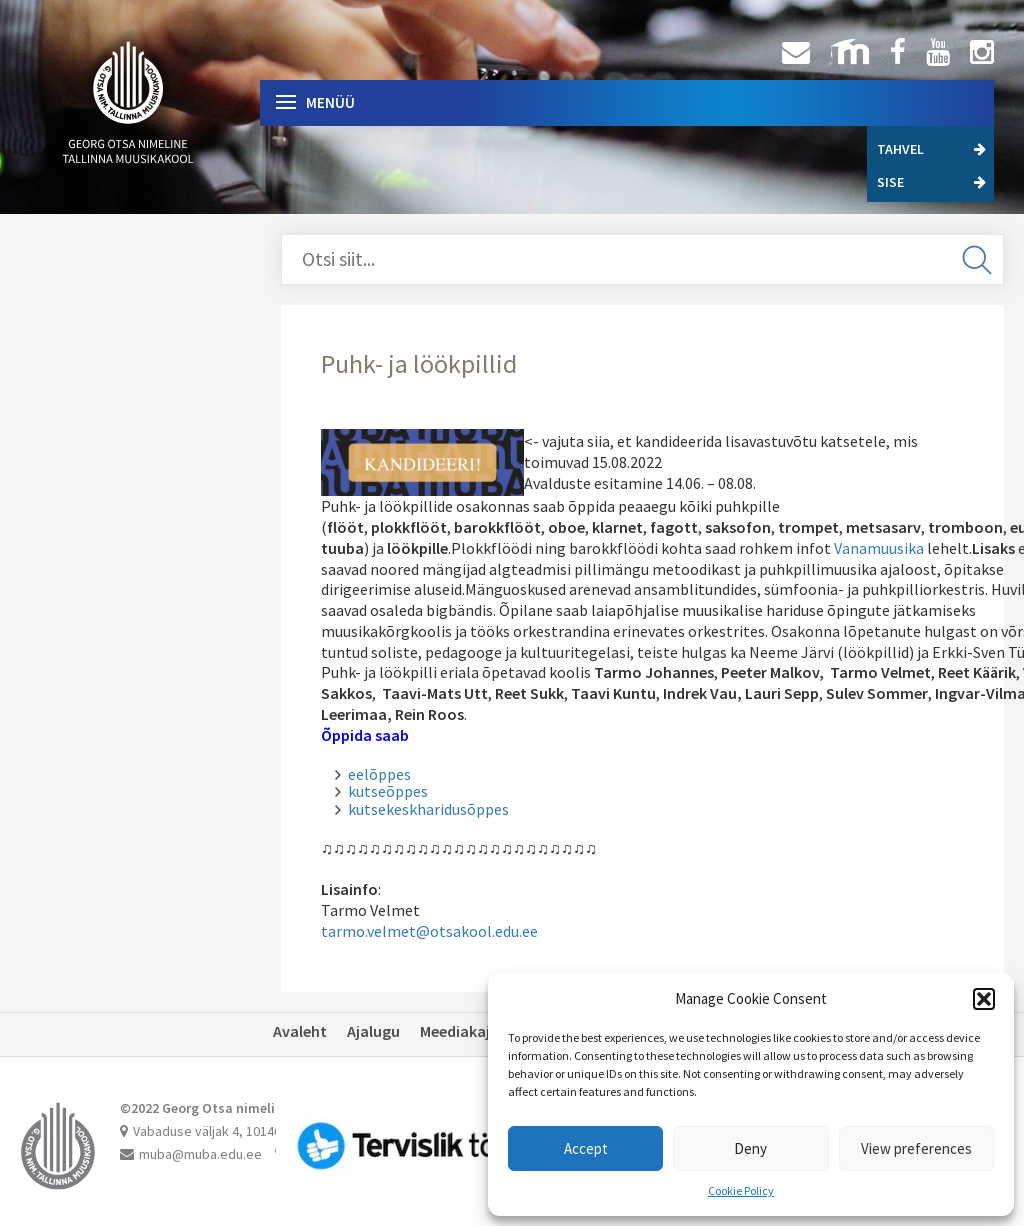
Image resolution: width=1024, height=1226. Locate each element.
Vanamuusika (879, 548)
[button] (984, 999)
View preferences (916, 1148)
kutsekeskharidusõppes (428, 809)
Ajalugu (373, 1031)
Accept (586, 1148)
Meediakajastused (483, 1031)
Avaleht (300, 1031)
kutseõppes (388, 791)
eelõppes (379, 774)
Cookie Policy (741, 1190)
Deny (750, 1148)
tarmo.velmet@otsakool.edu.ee (429, 931)
